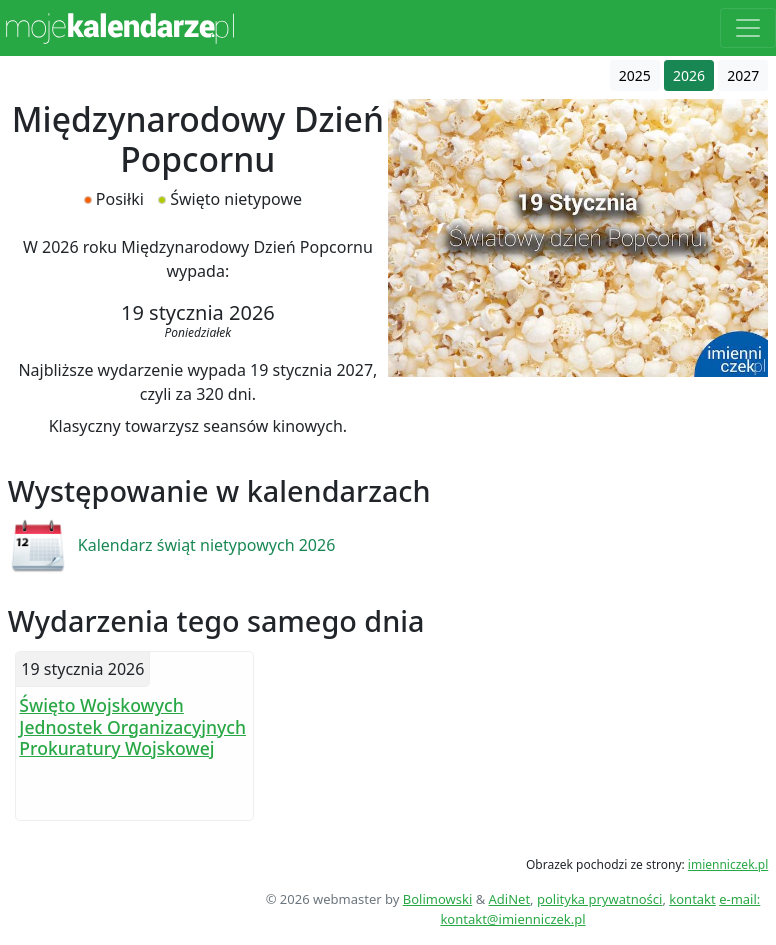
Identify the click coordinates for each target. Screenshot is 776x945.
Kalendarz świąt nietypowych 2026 (207, 545)
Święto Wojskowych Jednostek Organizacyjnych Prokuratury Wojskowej (132, 726)
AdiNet (510, 899)
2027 (743, 75)
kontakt (692, 899)
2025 (635, 75)
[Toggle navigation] (748, 28)
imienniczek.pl (728, 864)
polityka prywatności (599, 899)
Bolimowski (438, 899)
